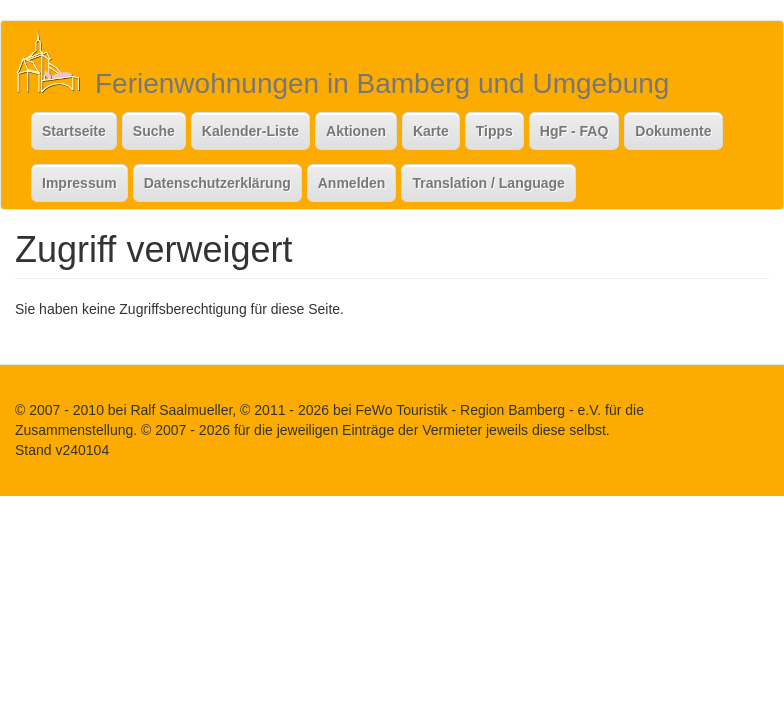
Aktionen (356, 131)
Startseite (74, 131)
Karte (431, 131)
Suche (154, 131)
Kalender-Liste (250, 131)
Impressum (79, 183)
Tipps (494, 131)
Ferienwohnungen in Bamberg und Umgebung (382, 83)
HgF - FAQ (574, 131)
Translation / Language (488, 183)
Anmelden (352, 183)
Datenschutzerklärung (217, 183)
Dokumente (673, 131)
